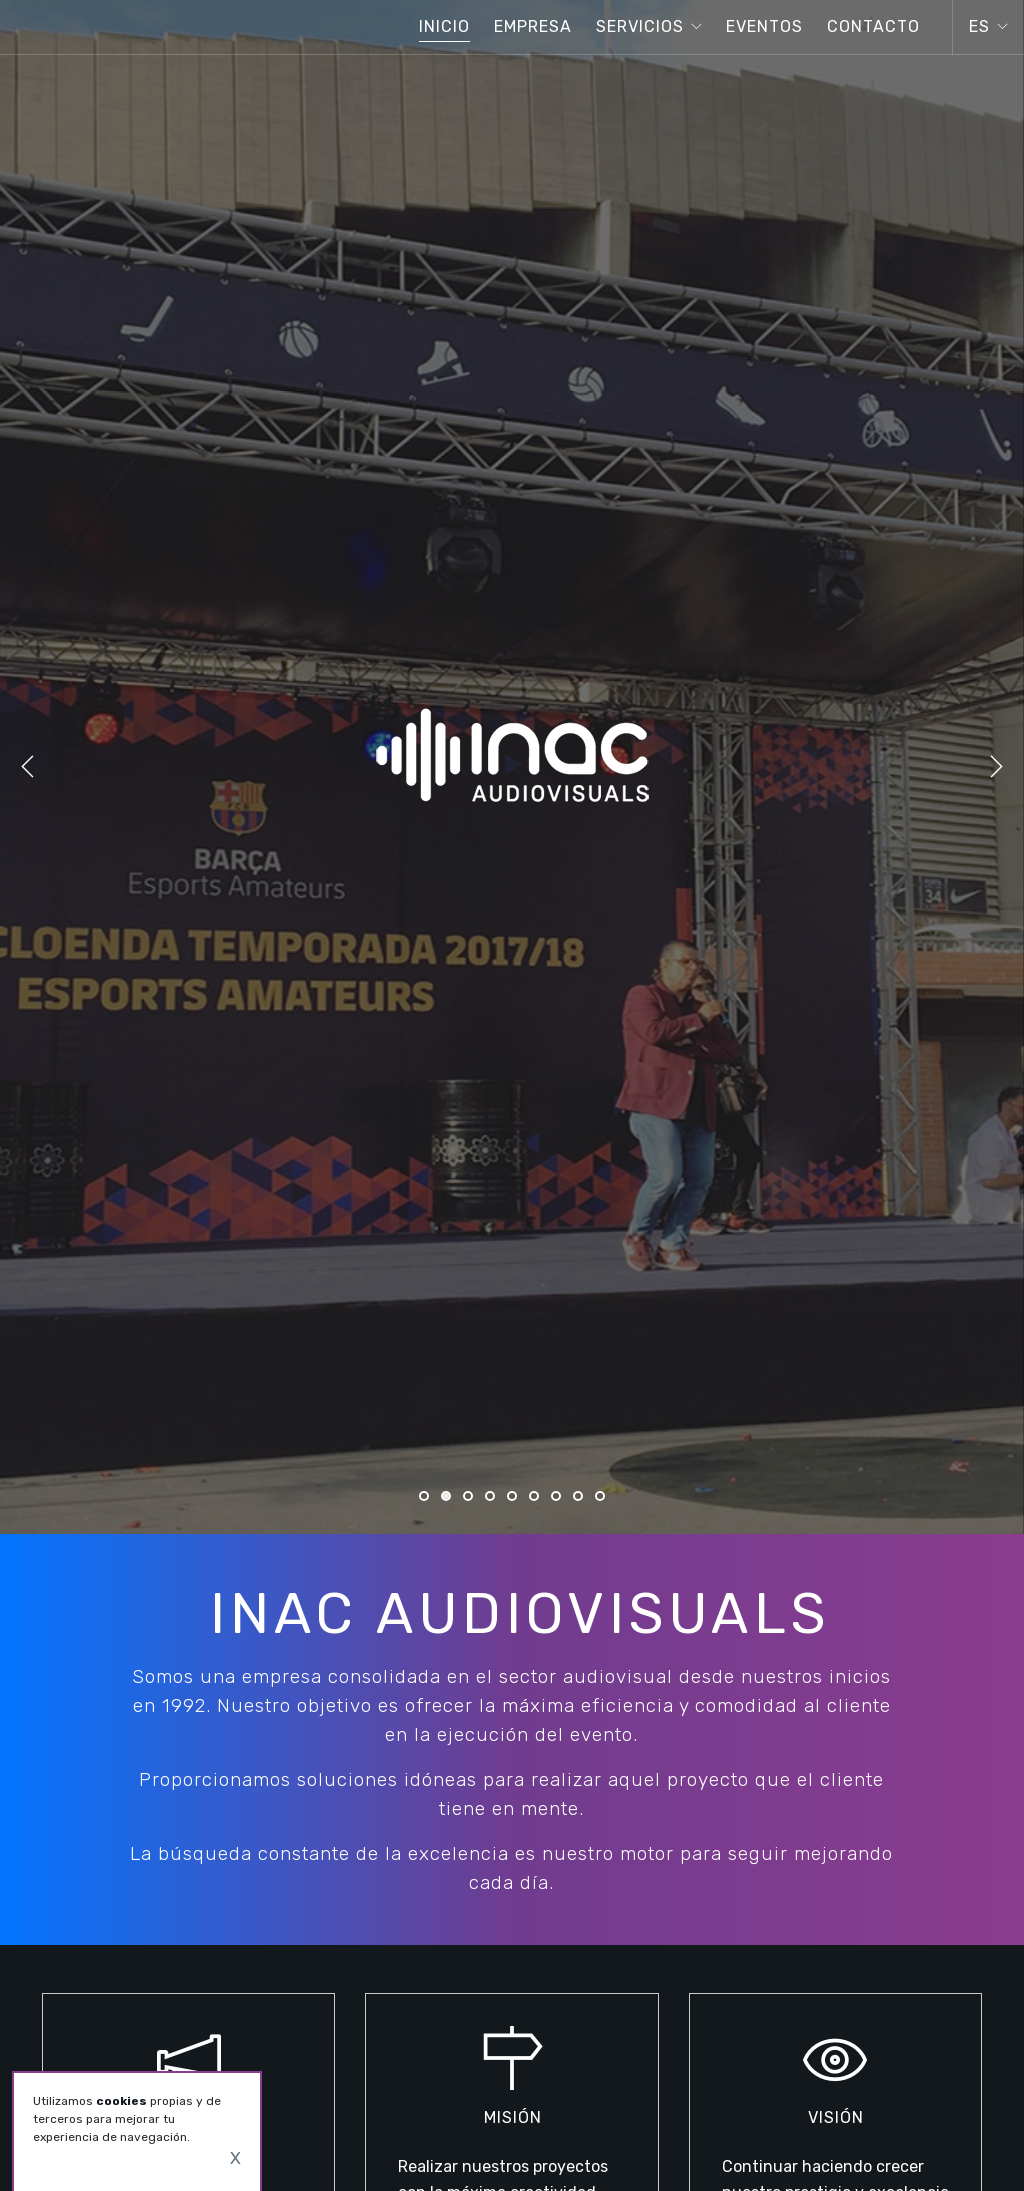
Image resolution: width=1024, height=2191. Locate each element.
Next (996, 767)
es (979, 26)
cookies (121, 2101)
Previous (28, 767)
